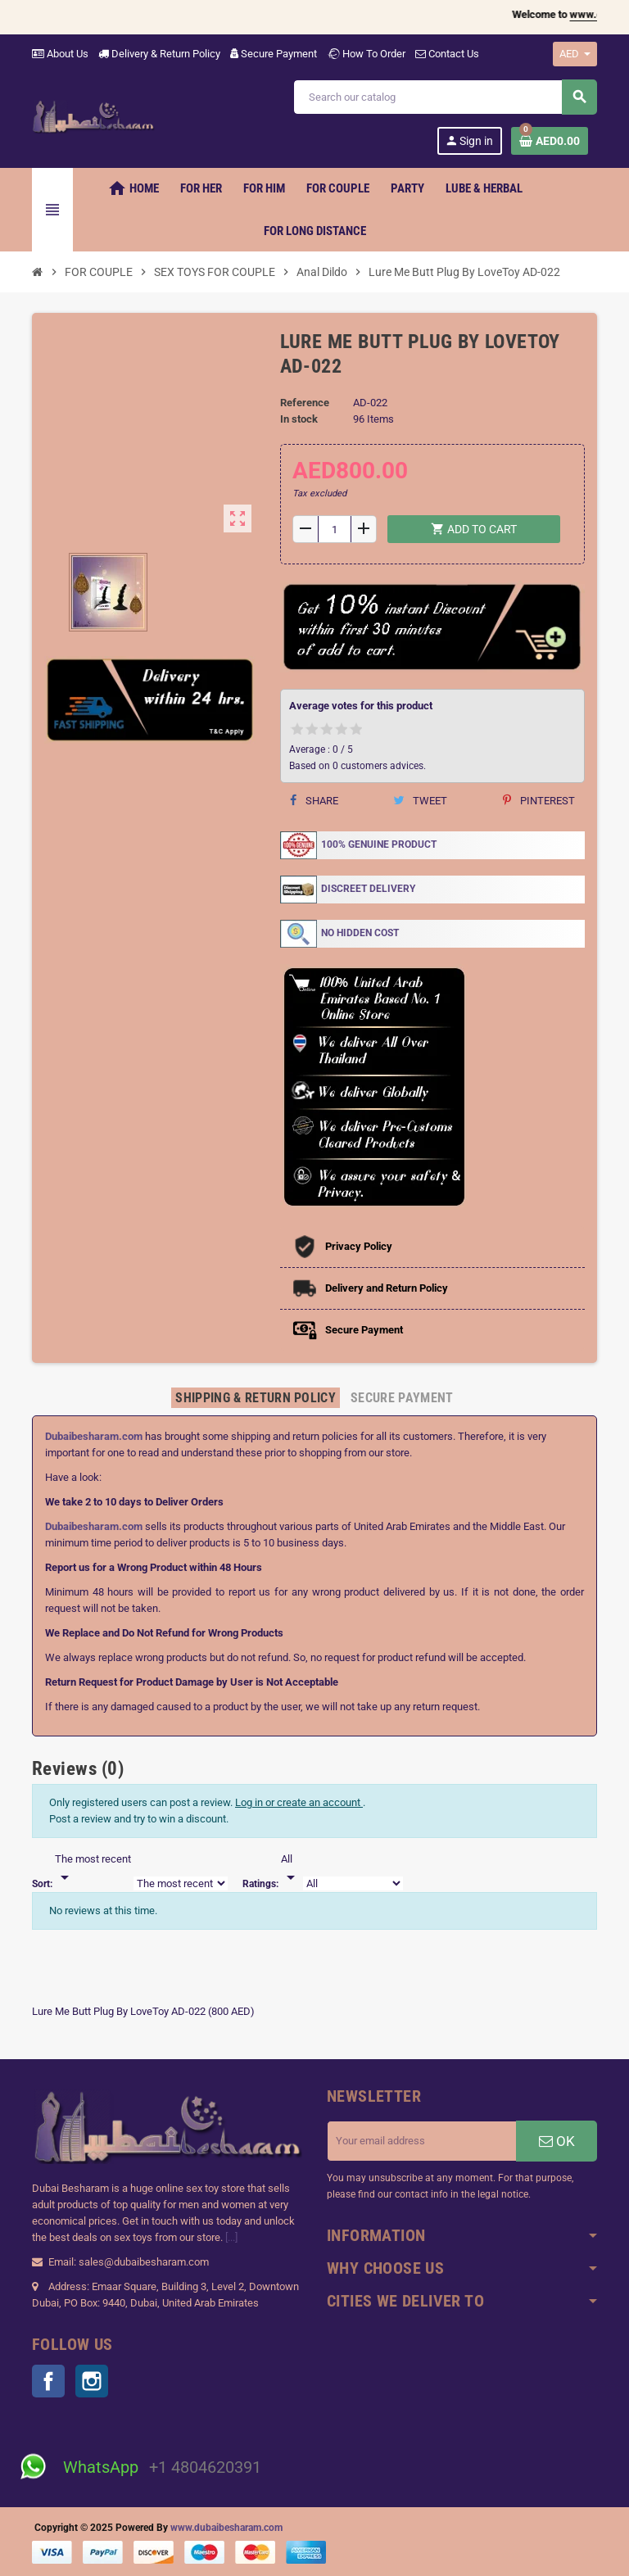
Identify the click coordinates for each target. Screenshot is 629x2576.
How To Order (366, 54)
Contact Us (447, 54)
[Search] (444, 97)
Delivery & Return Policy (159, 54)
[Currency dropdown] (575, 54)
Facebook (48, 2381)
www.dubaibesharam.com (226, 2527)
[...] (231, 2237)
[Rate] (291, 1869)
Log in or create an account (299, 1802)
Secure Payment (273, 54)
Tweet (420, 801)
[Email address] (422, 2141)
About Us (60, 54)
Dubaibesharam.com (94, 1436)
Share (314, 801)
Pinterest (539, 801)
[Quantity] (334, 529)
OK (557, 2141)
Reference (304, 402)
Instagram (91, 2381)
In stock (299, 419)
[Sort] (93, 1869)
